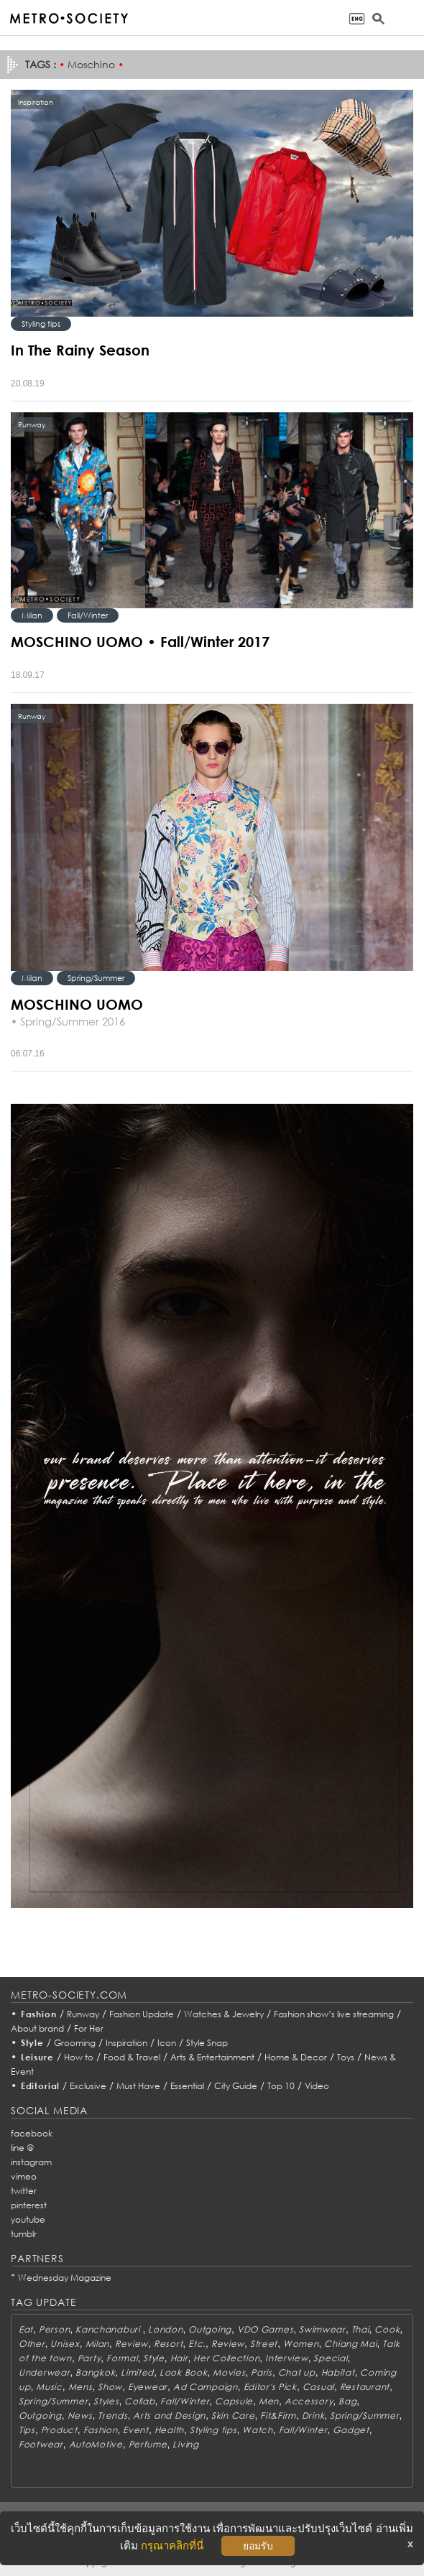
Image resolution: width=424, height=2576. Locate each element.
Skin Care (232, 2415)
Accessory (309, 2401)
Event (136, 2429)
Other (32, 2343)
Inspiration (126, 2042)
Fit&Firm (278, 2415)
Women (301, 2343)
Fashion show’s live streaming (334, 2014)
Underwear (44, 2372)
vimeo (24, 2176)
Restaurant (365, 2386)
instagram (31, 2162)
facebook (31, 2133)
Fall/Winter (88, 615)
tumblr (24, 2233)
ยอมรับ (258, 2546)
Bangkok (95, 2372)
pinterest (29, 2205)
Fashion (39, 2014)
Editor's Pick (270, 2386)
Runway (83, 2014)
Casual (318, 2386)
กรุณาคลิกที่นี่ (172, 2545)
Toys (345, 2057)
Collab (139, 2401)
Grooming (75, 2042)
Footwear (41, 2444)
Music (49, 2386)
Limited (137, 2372)
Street (263, 2343)
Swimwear (322, 2329)
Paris (261, 2372)
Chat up (296, 2372)
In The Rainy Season (80, 349)
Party (89, 2358)
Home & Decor (295, 2057)
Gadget (351, 2429)
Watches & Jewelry (224, 2014)
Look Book (183, 2372)
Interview (286, 2358)
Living (185, 2444)
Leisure (37, 2057)
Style (32, 2042)
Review (131, 2343)
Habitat (338, 2372)
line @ (22, 2147)
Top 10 (281, 2085)
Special (330, 2358)
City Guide (235, 2085)
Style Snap (207, 2042)
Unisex (64, 2343)
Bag (347, 2401)
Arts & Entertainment (212, 2057)
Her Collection (226, 2358)
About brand (37, 2028)
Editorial (40, 2085)
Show (110, 2386)
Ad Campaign (205, 2386)
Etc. (197, 2343)
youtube (28, 2219)
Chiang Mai (350, 2343)
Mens (80, 2386)
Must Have (138, 2085)
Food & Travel (131, 2057)
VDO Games (265, 2329)
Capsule (234, 2401)
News (80, 2415)
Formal (121, 2358)
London (165, 2329)
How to (78, 2057)
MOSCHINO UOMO (77, 1004)
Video (317, 2085)
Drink (313, 2415)
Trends (112, 2415)
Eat (26, 2329)
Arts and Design (169, 2415)
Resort (168, 2343)
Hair (179, 2358)
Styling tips (41, 323)
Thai (360, 2329)
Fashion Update (141, 2014)
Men (269, 2401)
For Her (88, 2028)
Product (59, 2429)
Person (54, 2329)
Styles (106, 2401)
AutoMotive (96, 2444)
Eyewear (147, 2386)
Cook (387, 2329)
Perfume (148, 2444)
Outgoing (209, 2329)
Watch (257, 2429)
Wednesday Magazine (64, 2277)
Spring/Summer (96, 977)
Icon (166, 2042)
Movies (229, 2372)
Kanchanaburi (108, 2329)
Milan (32, 615)
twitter (24, 2190)
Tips (27, 2429)
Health (169, 2429)
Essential (187, 2085)
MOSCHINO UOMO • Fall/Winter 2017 (140, 641)
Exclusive (88, 2085)
